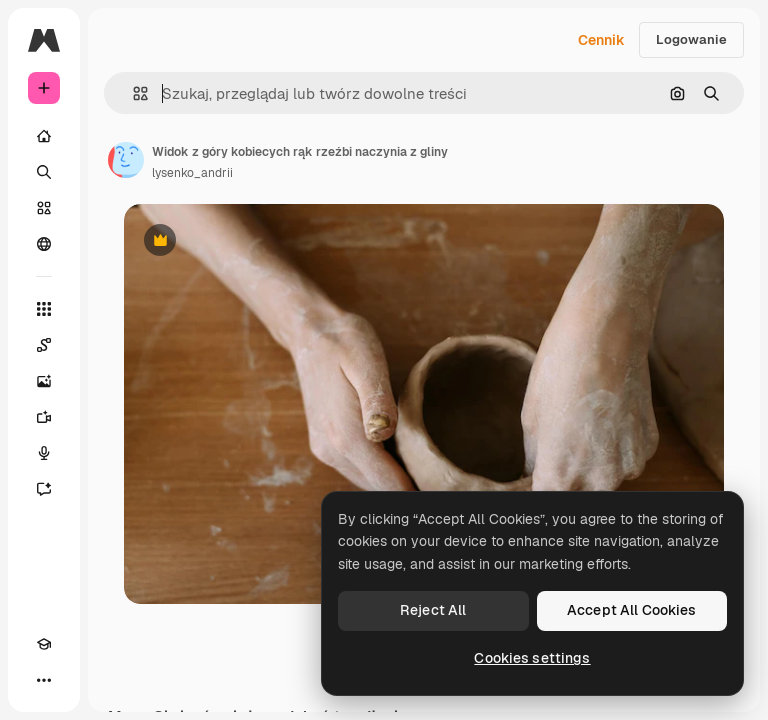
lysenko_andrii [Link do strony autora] (192, 173)
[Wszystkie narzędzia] (44, 309)
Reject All (433, 610)
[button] (132, 93)
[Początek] (44, 136)
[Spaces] (44, 345)
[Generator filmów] (44, 417)
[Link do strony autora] (126, 160)
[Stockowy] (44, 208)
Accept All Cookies (632, 610)
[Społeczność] (44, 244)
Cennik (601, 40)
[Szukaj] (44, 172)
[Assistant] (44, 489)
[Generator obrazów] (44, 381)
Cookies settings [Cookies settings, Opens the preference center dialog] (532, 658)
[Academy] (44, 644)
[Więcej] (44, 680)
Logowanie (691, 39)
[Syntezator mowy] (44, 453)
